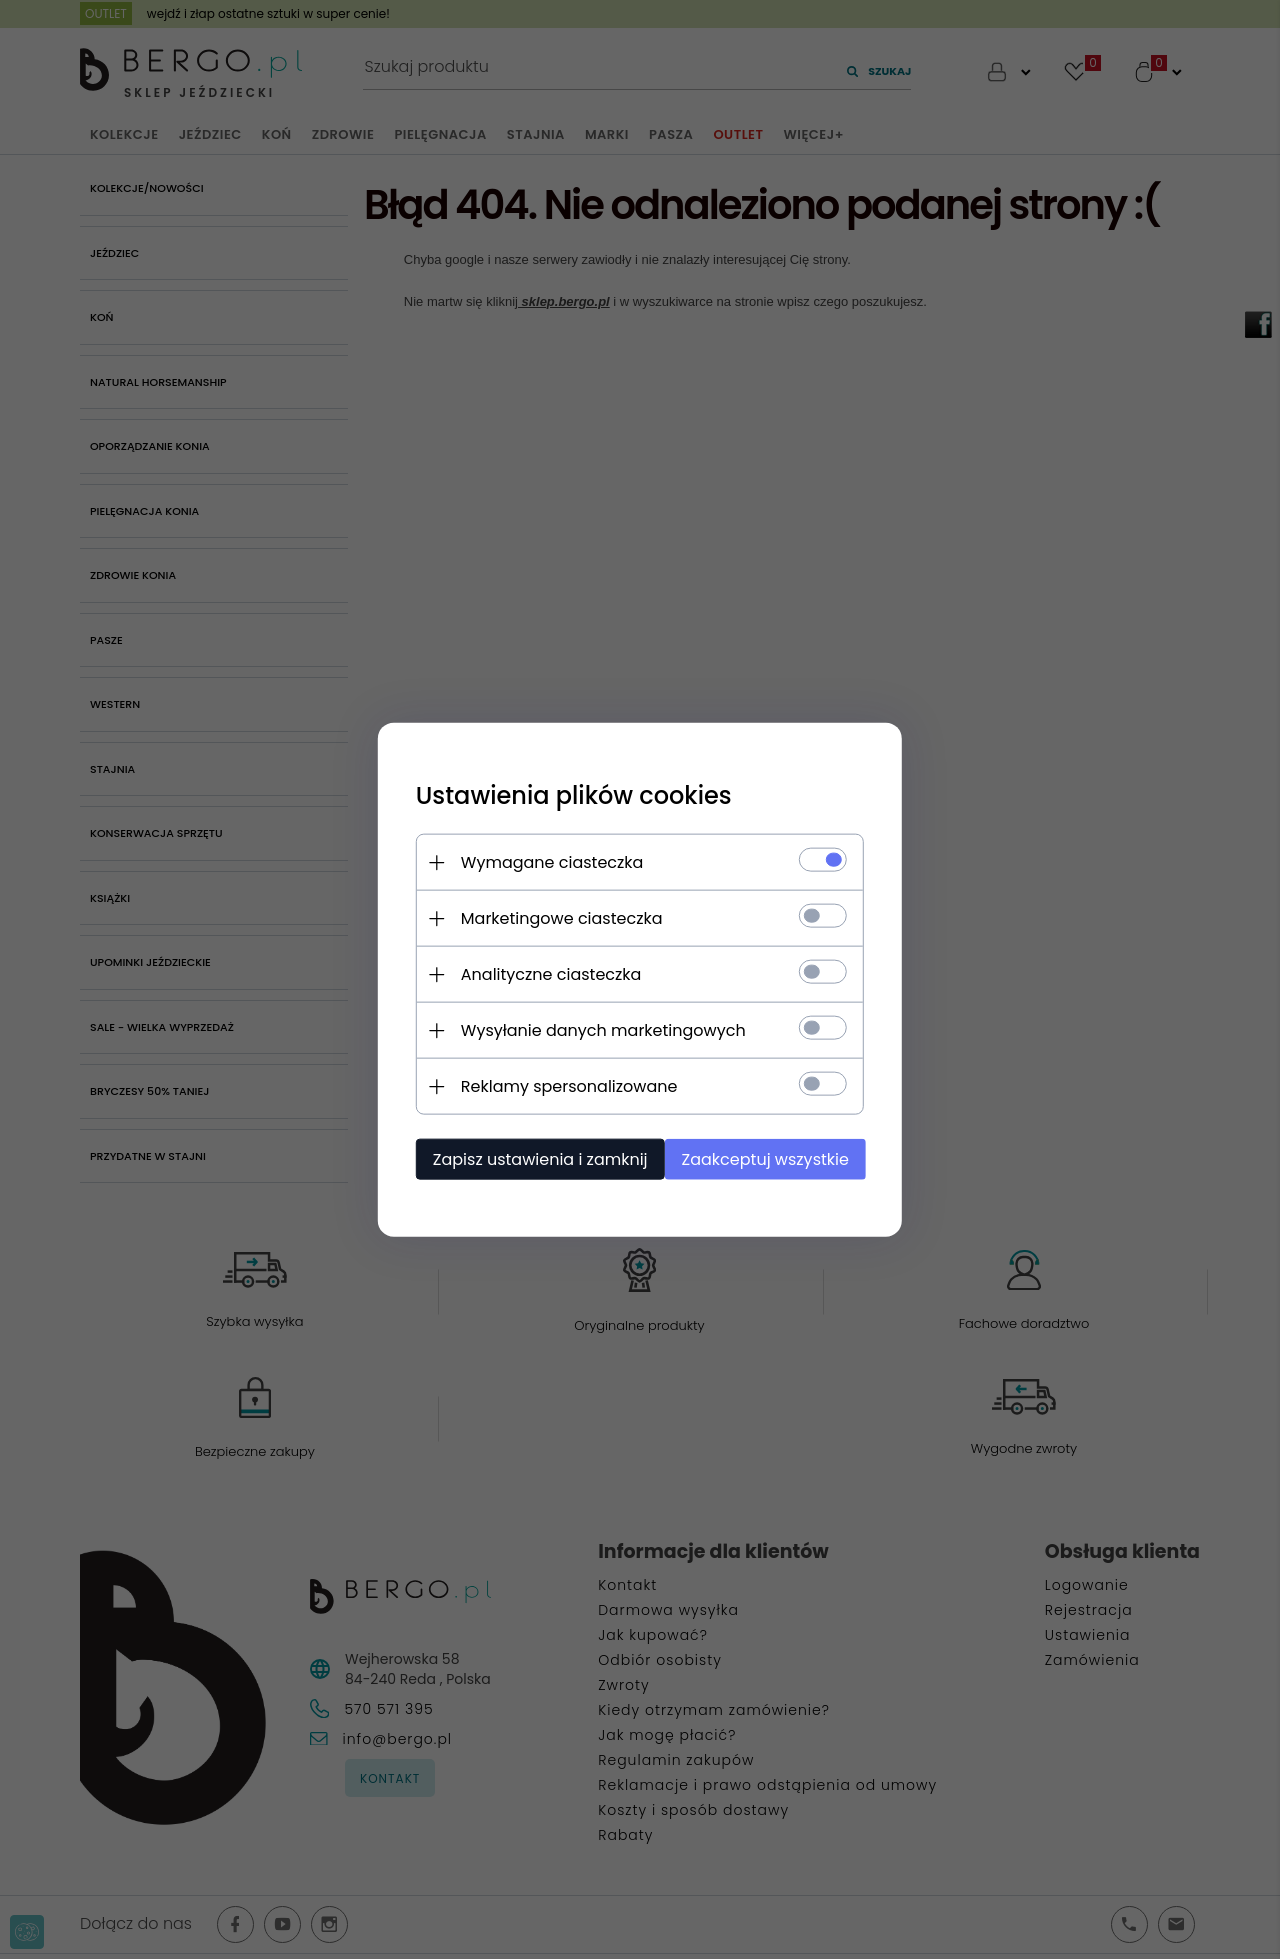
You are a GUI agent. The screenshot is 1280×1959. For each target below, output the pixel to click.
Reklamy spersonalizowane (563, 1085)
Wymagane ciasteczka (546, 861)
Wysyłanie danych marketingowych (597, 1029)
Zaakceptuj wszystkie (769, 1158)
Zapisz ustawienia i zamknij (534, 1158)
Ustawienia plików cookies (568, 794)
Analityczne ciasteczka (545, 973)
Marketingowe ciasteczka (556, 917)
